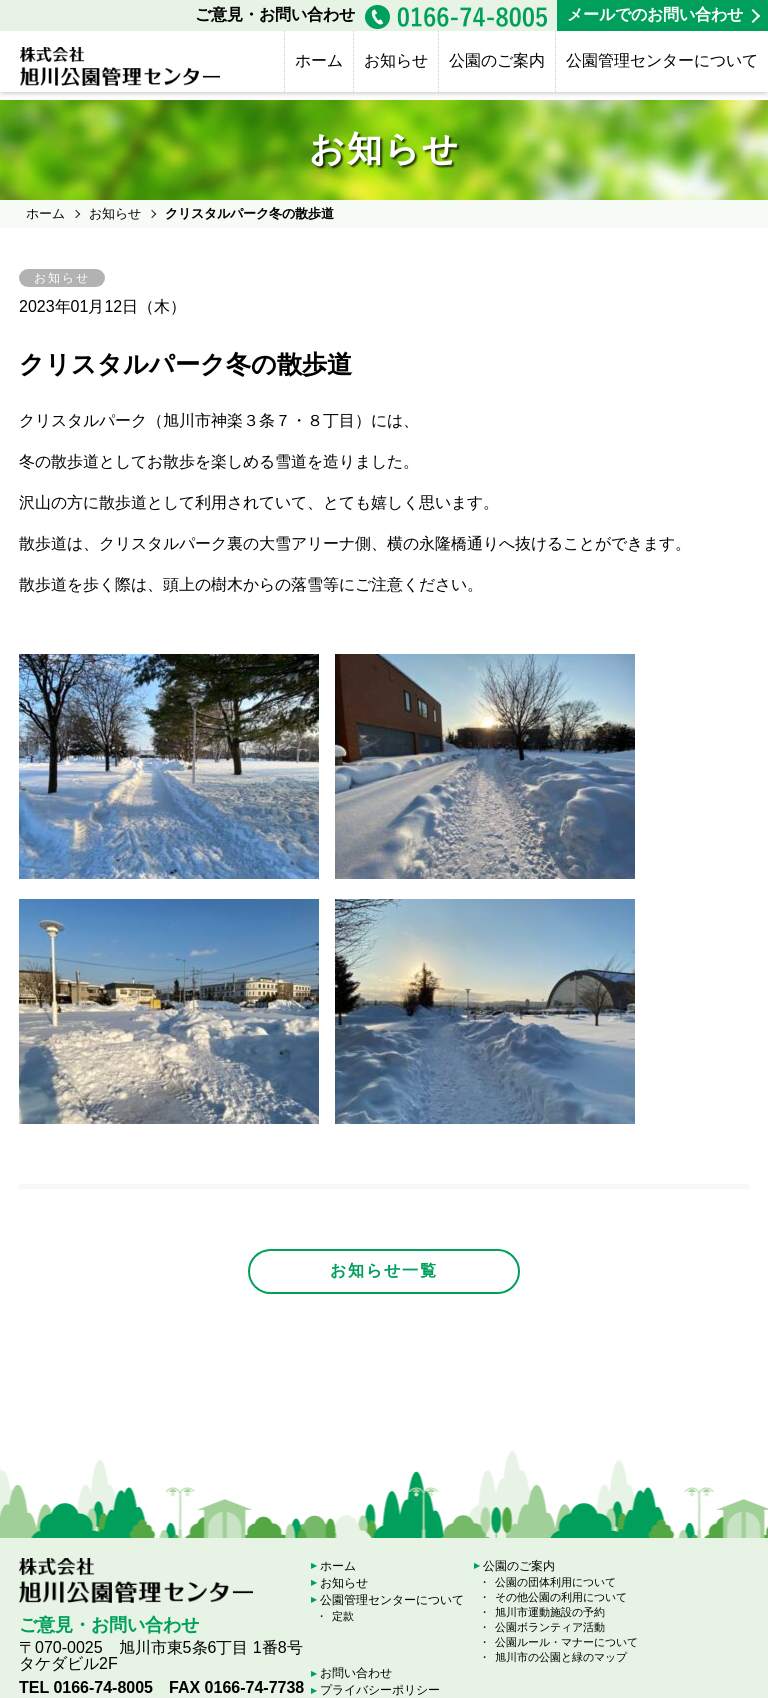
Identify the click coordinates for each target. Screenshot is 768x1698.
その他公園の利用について (561, 1597)
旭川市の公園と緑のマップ (561, 1657)
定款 (343, 1616)
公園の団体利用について (555, 1582)
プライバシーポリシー (380, 1690)
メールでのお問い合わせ (655, 14)
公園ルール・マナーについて (566, 1642)
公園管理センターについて (662, 60)
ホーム (319, 60)
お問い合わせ (356, 1673)
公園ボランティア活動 (550, 1627)
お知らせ (396, 60)
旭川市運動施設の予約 (550, 1612)
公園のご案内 (497, 60)
